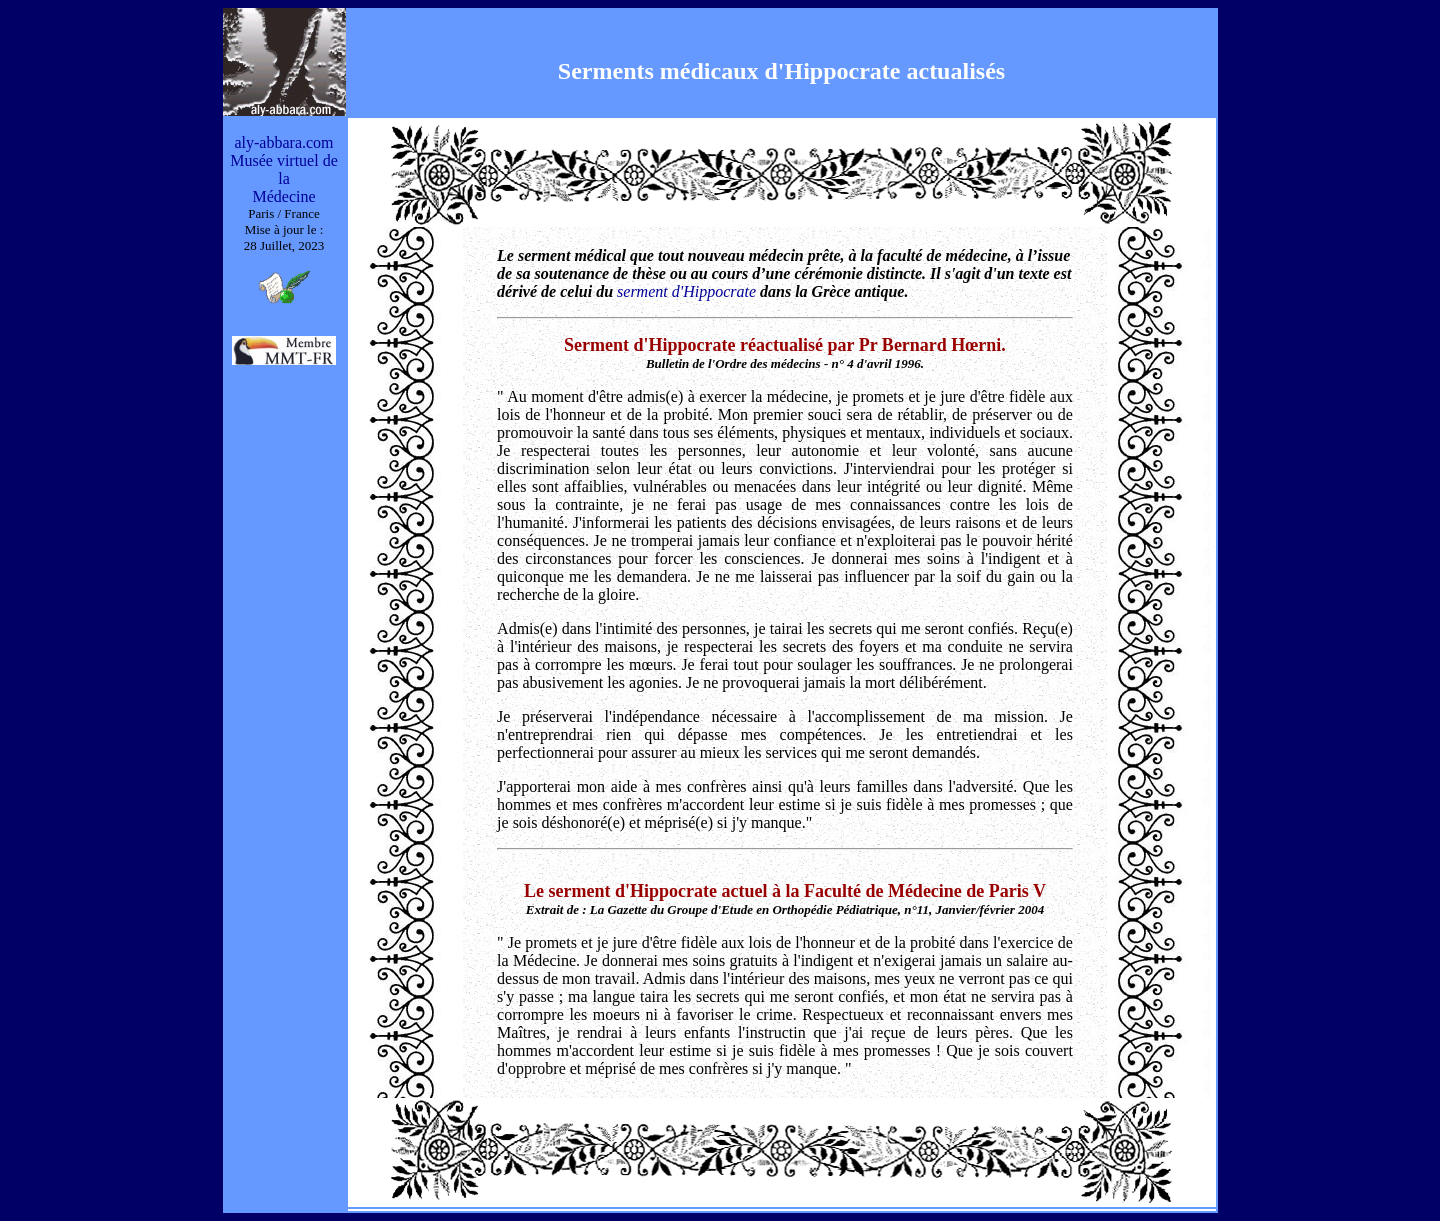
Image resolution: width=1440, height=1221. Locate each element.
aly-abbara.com (283, 142)
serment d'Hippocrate (686, 291)
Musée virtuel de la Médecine (284, 178)
